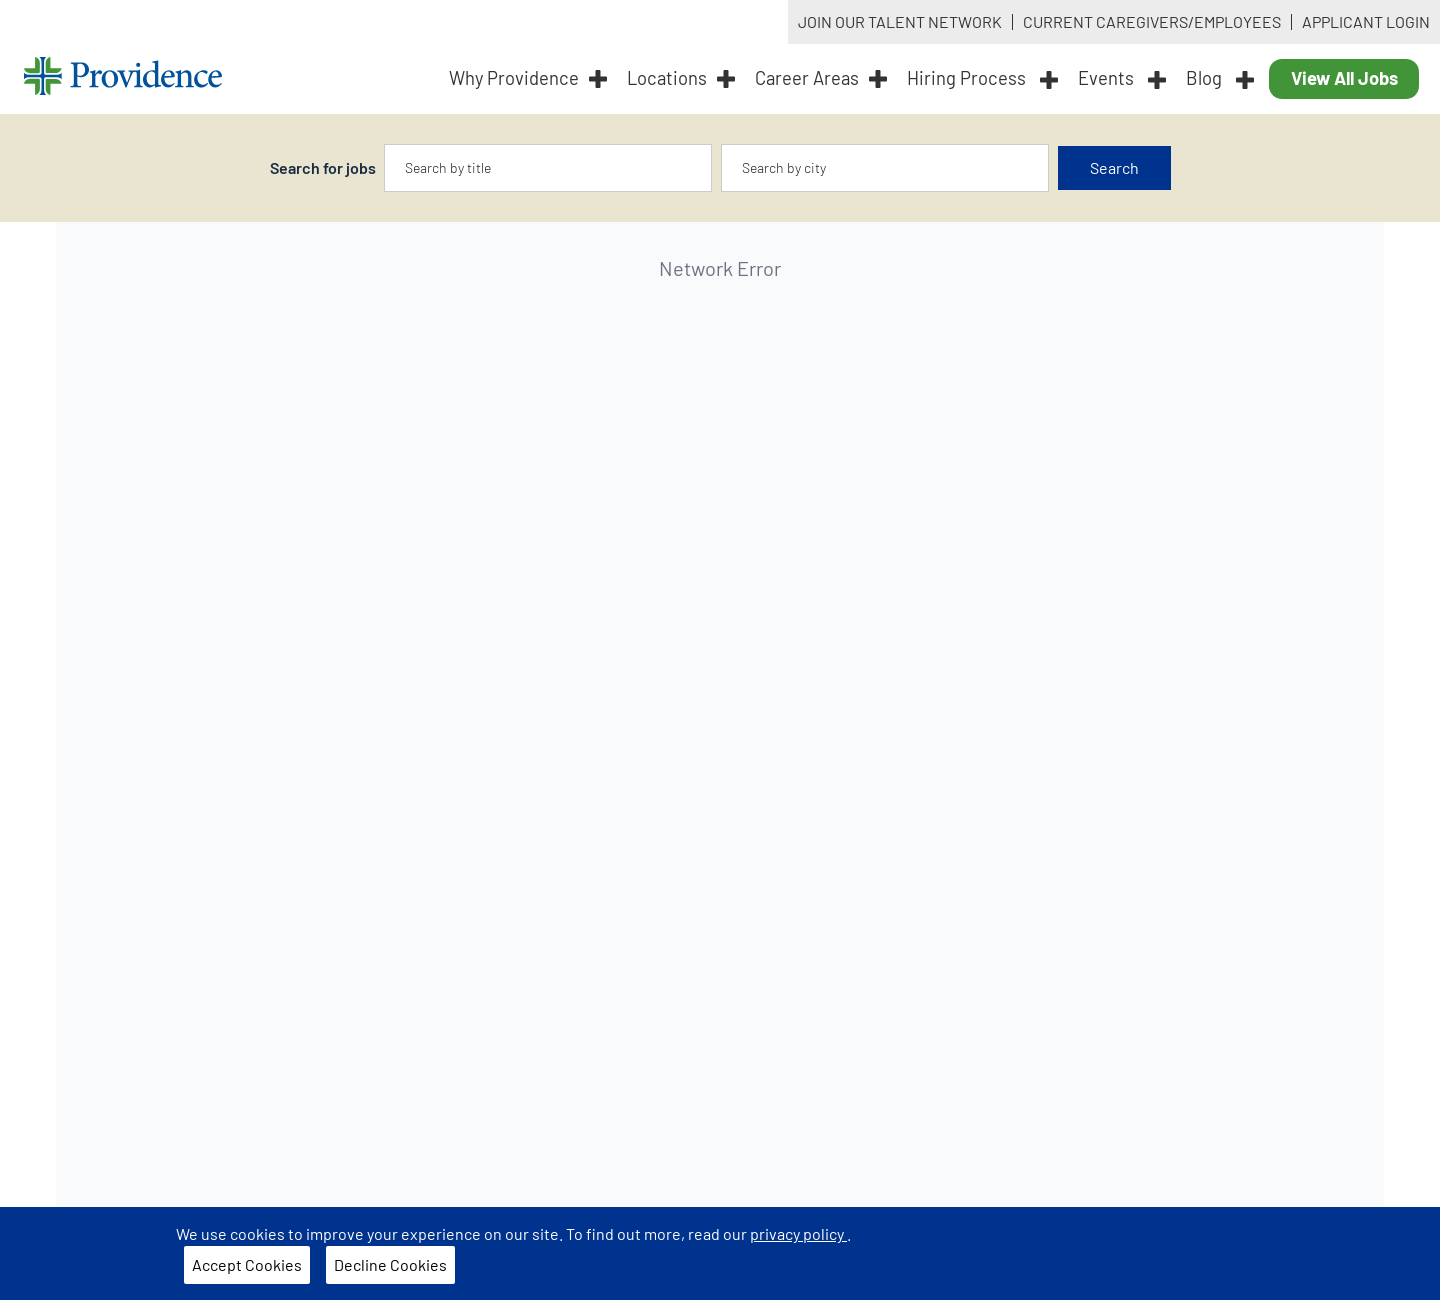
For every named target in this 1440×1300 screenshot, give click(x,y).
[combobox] (548, 168)
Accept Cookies (247, 1264)
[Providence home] (123, 78)
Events (1122, 78)
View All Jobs (1344, 78)
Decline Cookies (390, 1264)
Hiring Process (982, 78)
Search (1114, 167)
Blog (1220, 78)
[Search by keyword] (548, 168)
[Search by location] (885, 168)
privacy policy (798, 1233)
